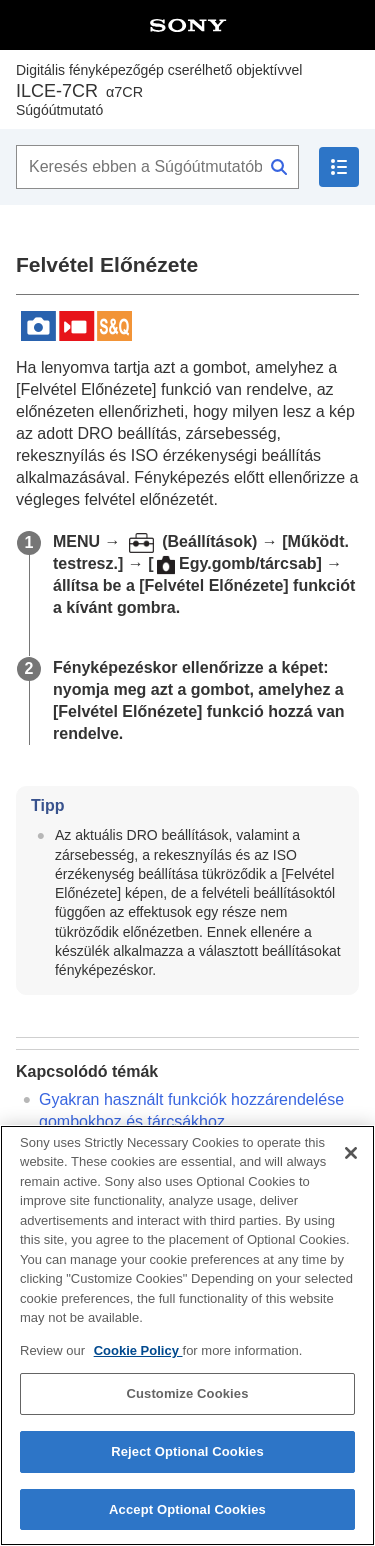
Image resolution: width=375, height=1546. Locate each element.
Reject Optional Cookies (187, 1461)
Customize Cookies (187, 1404)
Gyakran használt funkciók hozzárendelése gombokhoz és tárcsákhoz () (191, 1121)
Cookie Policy (138, 1360)
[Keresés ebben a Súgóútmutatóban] (157, 167)
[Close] (351, 1163)
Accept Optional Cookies (187, 1519)
